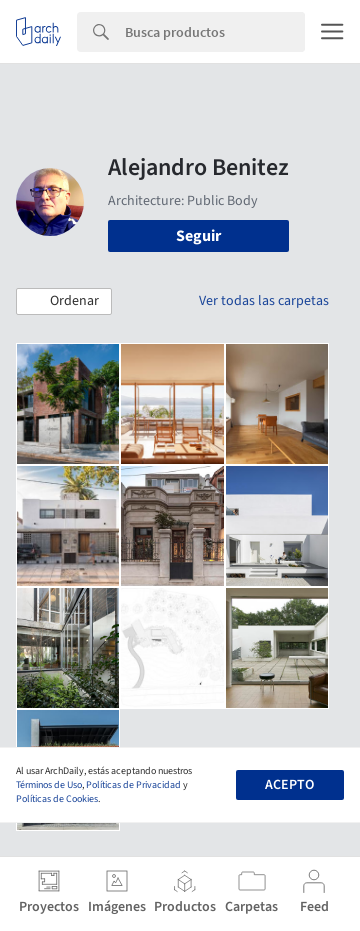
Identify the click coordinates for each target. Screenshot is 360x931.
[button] (64, 302)
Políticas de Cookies (57, 799)
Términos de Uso (49, 785)
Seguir (198, 236)
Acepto (289, 785)
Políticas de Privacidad (133, 785)
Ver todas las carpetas (264, 301)
